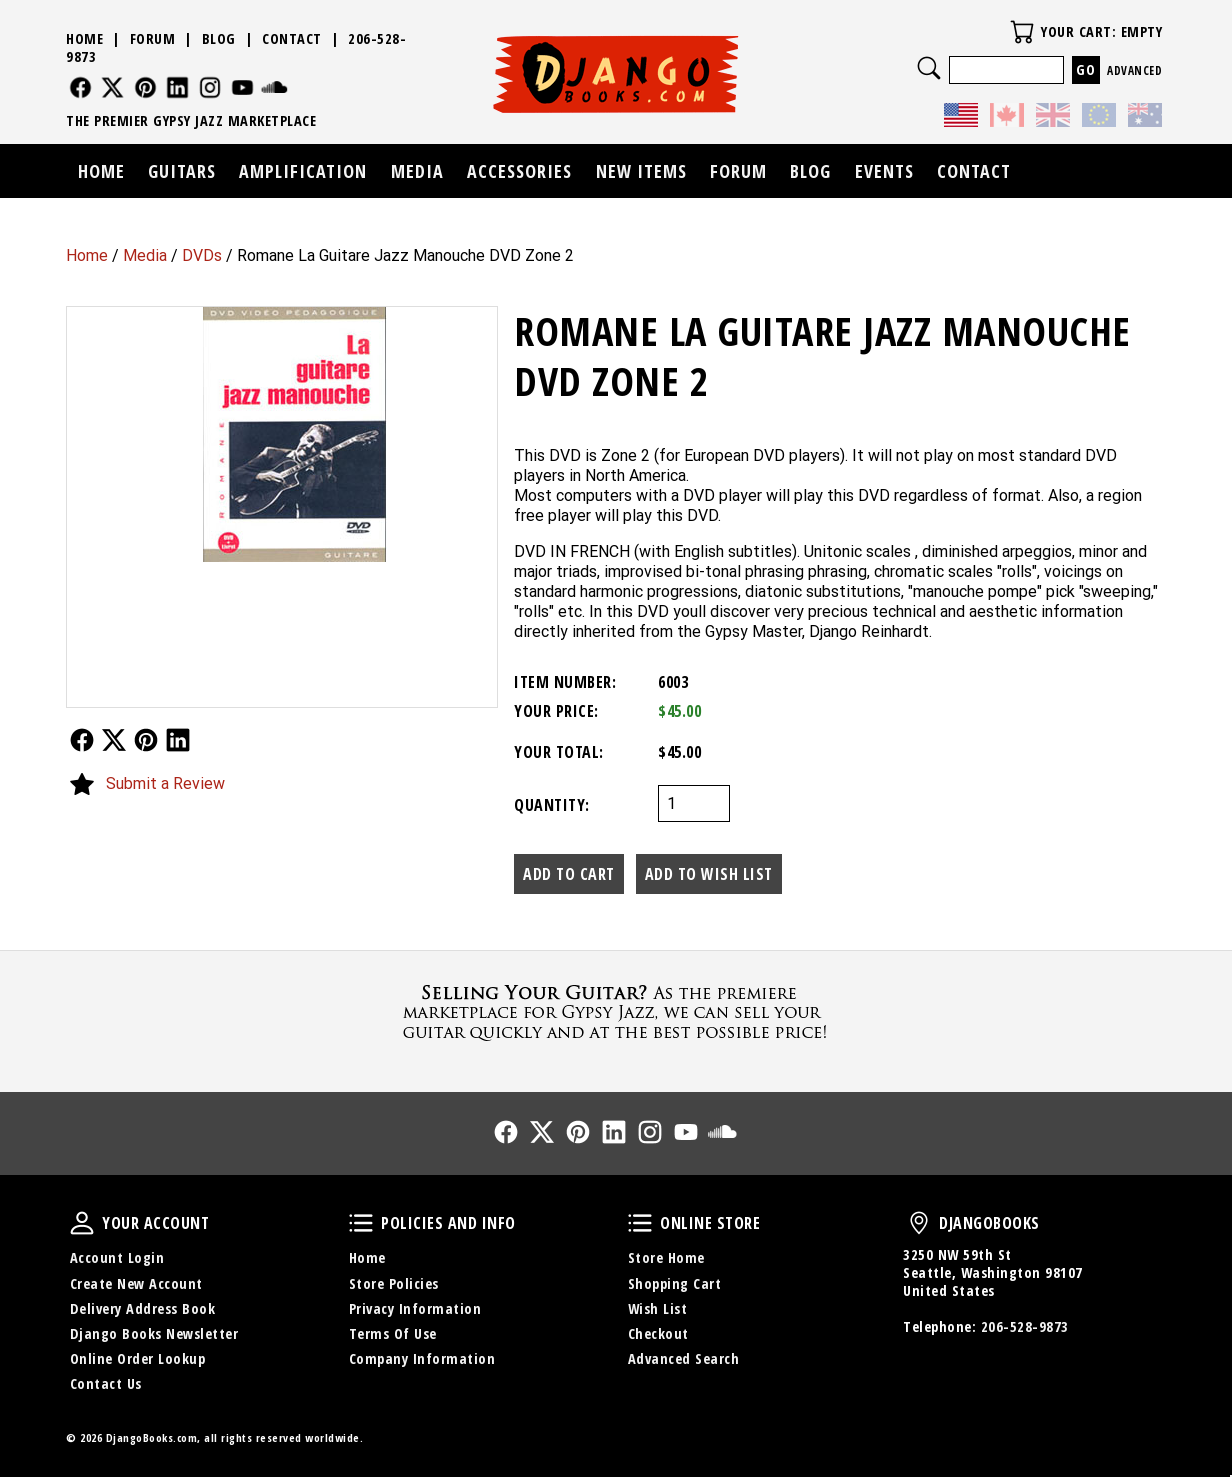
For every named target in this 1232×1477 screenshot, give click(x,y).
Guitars (182, 171)
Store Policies (394, 1283)
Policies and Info (361, 1223)
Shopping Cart (675, 1283)
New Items (641, 171)
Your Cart (1022, 32)
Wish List (658, 1308)
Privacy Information (415, 1308)
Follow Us (82, 740)
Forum (153, 38)
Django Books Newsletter (154, 1333)
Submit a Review (165, 783)
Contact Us (106, 1383)
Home (87, 255)
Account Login (117, 1257)
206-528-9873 (1025, 1326)
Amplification (303, 171)
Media (145, 255)
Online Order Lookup (138, 1358)
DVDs (202, 255)
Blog (219, 38)
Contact (292, 38)
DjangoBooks (919, 1223)
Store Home (666, 1257)
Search (929, 68)
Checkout (658, 1333)
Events (884, 171)
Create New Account (136, 1283)
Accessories (519, 171)
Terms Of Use (393, 1333)
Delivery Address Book (143, 1308)
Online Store (640, 1223)
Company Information (422, 1358)
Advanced (1134, 70)
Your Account (82, 1223)
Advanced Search (684, 1358)
